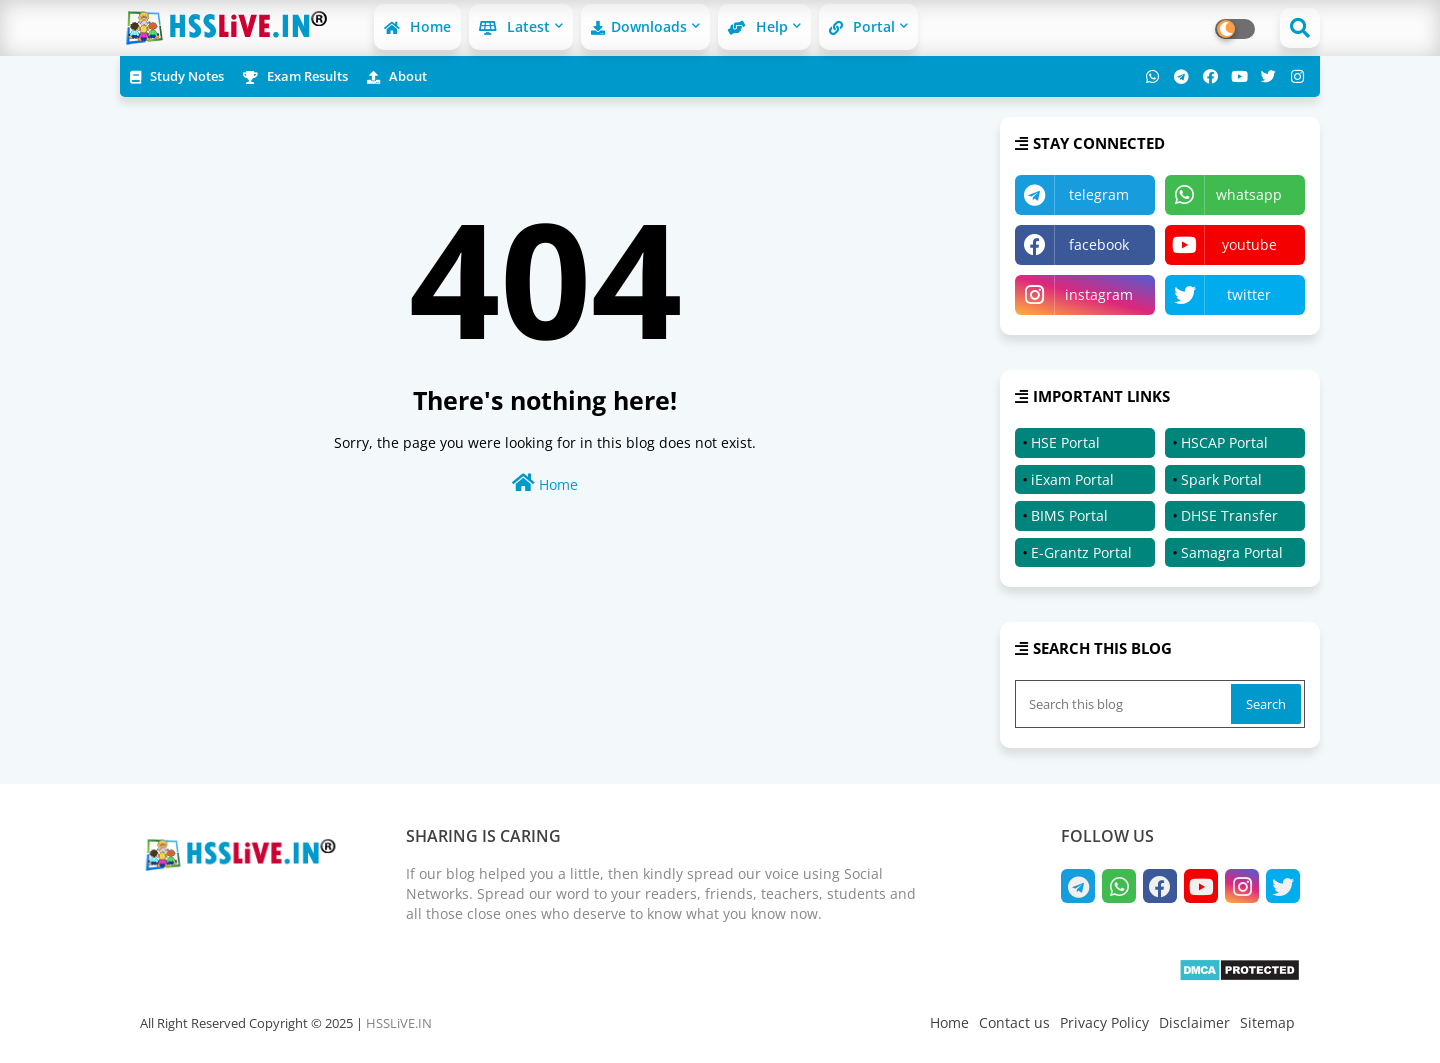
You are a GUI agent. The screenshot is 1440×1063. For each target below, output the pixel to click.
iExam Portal (1072, 479)
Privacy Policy (1104, 1022)
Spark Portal (1221, 479)
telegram (1099, 194)
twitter (1249, 294)
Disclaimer (1194, 1022)
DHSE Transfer (1229, 515)
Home (417, 26)
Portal (862, 26)
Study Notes (177, 76)
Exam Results (295, 76)
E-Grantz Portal (1081, 552)
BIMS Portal (1069, 515)
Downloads (639, 26)
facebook (1099, 244)
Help (758, 26)
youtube (1249, 244)
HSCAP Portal (1224, 442)
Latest (514, 26)
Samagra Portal (1232, 552)
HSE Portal (1065, 442)
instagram (1099, 294)
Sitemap (1267, 1022)
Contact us (1014, 1022)
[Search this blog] (1125, 704)
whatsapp (1249, 194)
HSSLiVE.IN (399, 1023)
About (397, 76)
